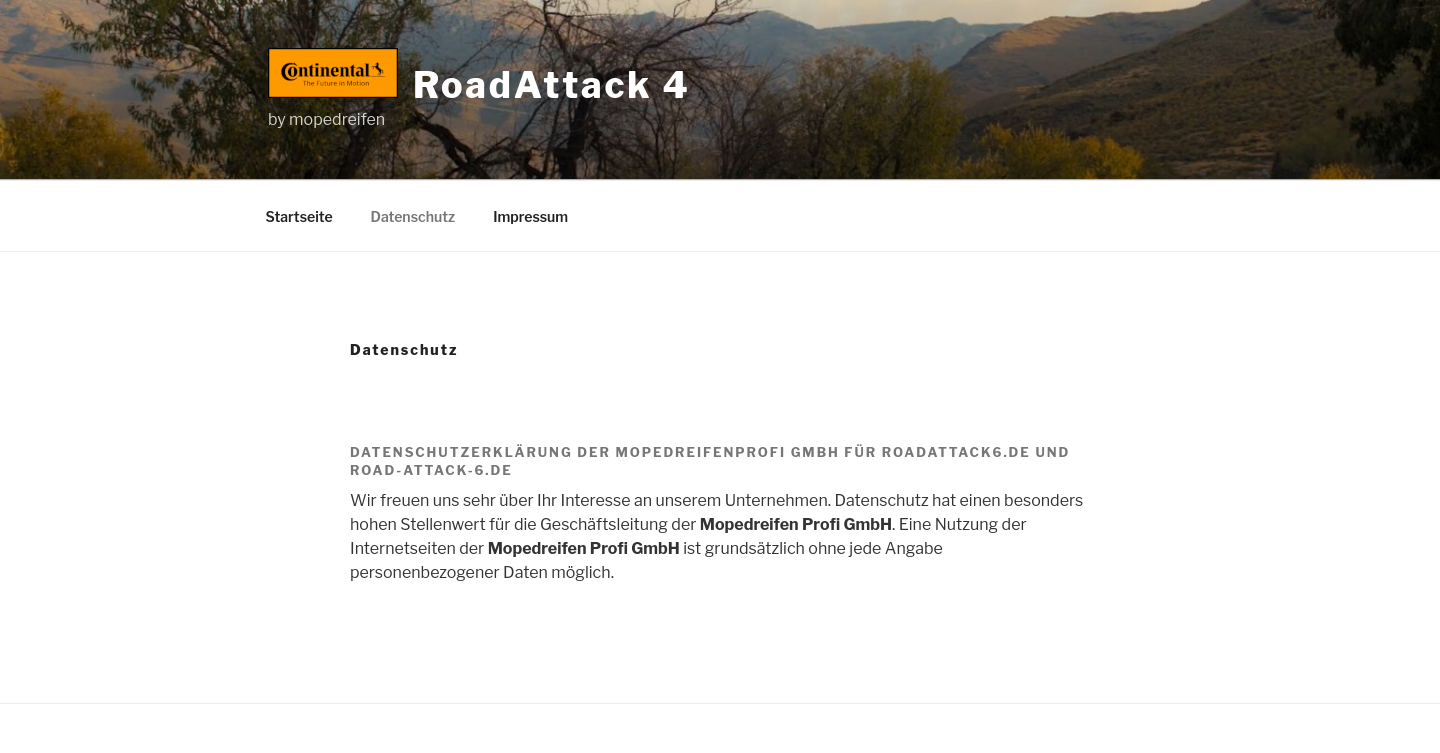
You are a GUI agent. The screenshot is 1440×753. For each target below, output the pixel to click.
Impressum (530, 216)
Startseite (299, 216)
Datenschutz (413, 216)
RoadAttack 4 (552, 85)
